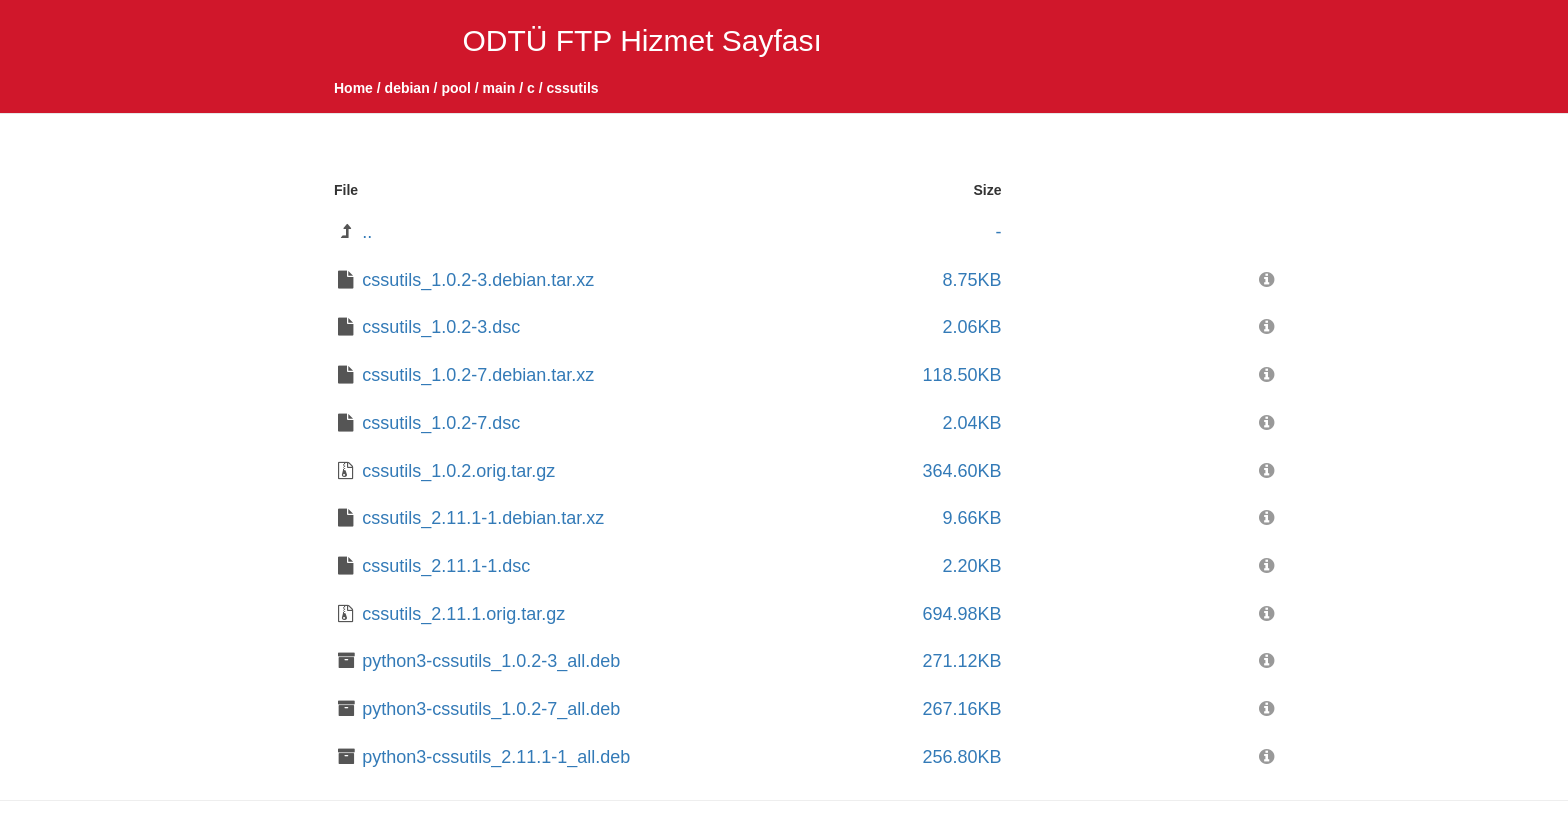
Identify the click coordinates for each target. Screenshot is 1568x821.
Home (353, 88)
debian (407, 88)
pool (456, 88)
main (499, 88)
